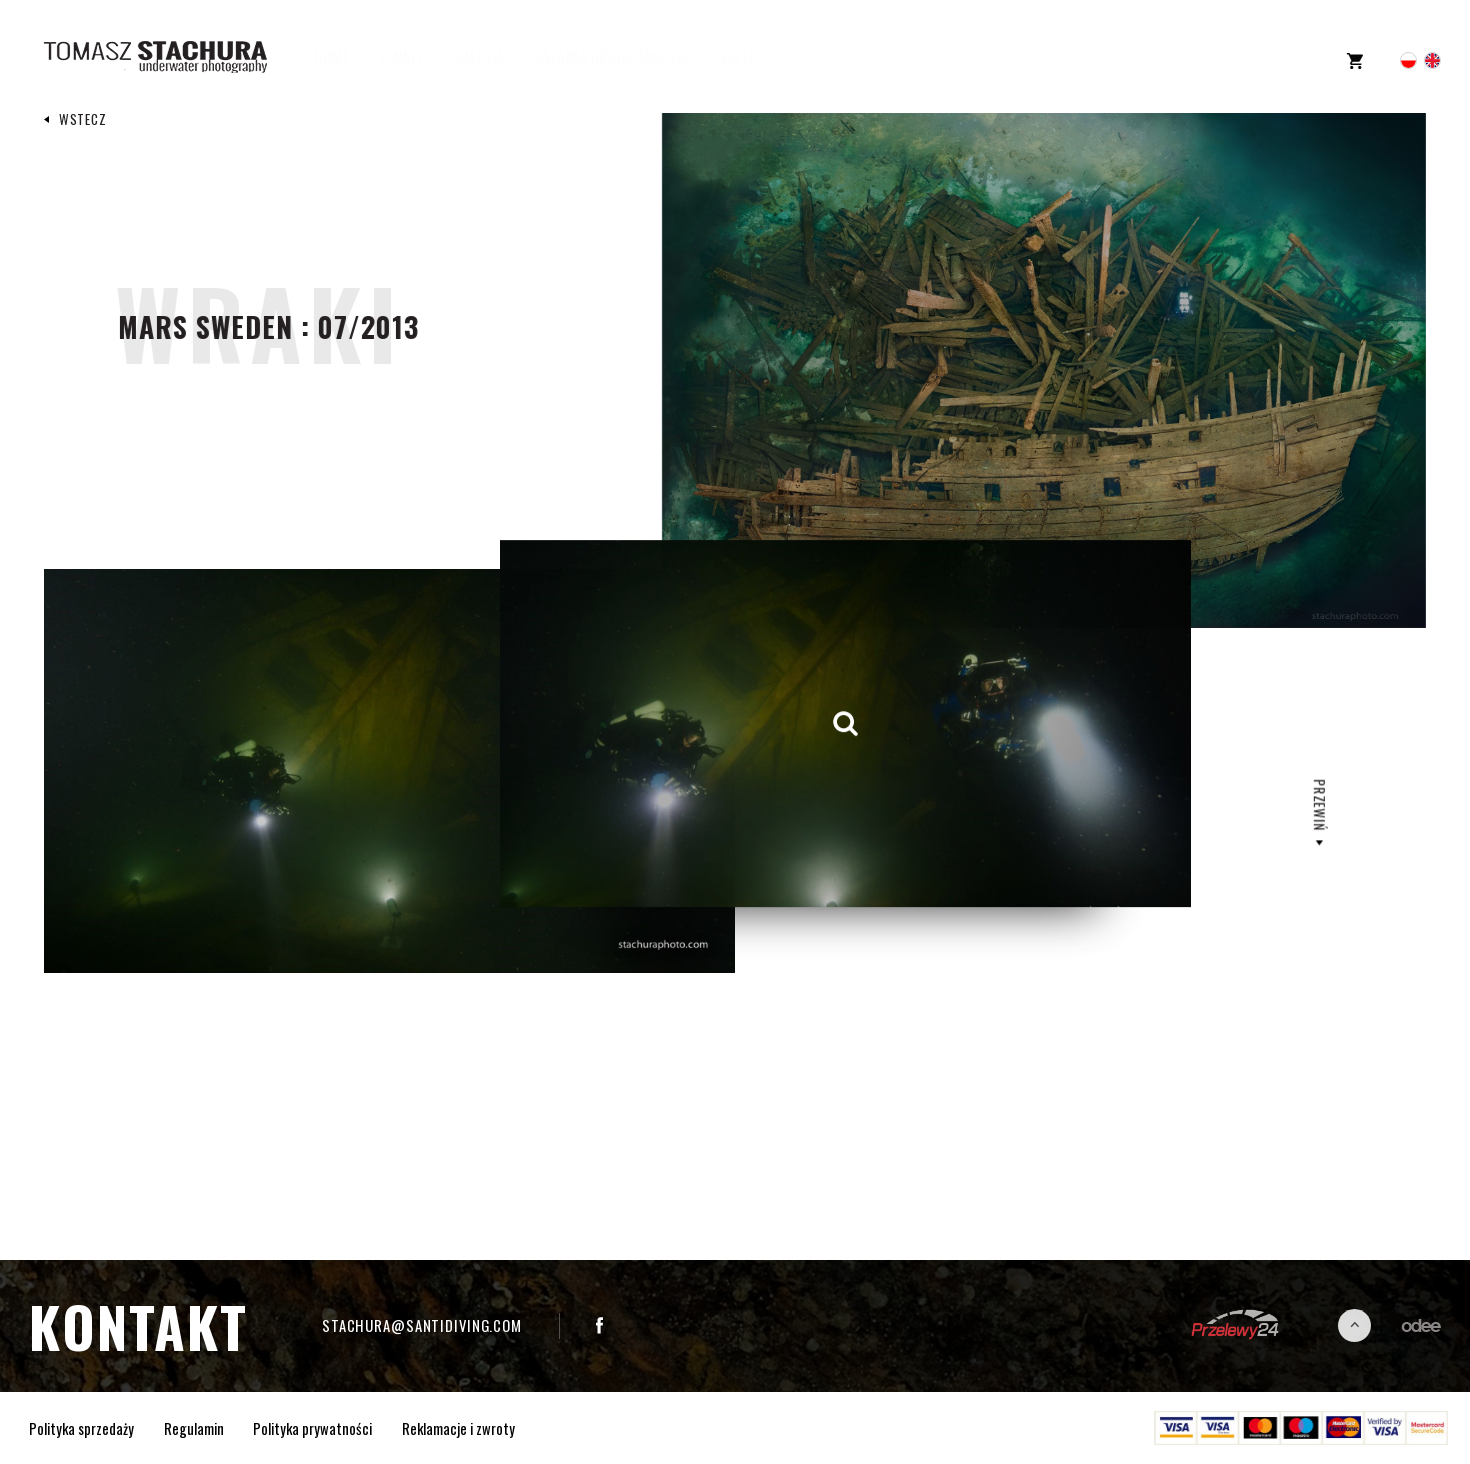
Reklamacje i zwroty (458, 1428)
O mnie (421, 56)
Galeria (498, 56)
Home (351, 56)
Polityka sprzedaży (81, 1428)
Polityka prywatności (312, 1428)
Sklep (758, 56)
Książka (632, 56)
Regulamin (194, 1428)
